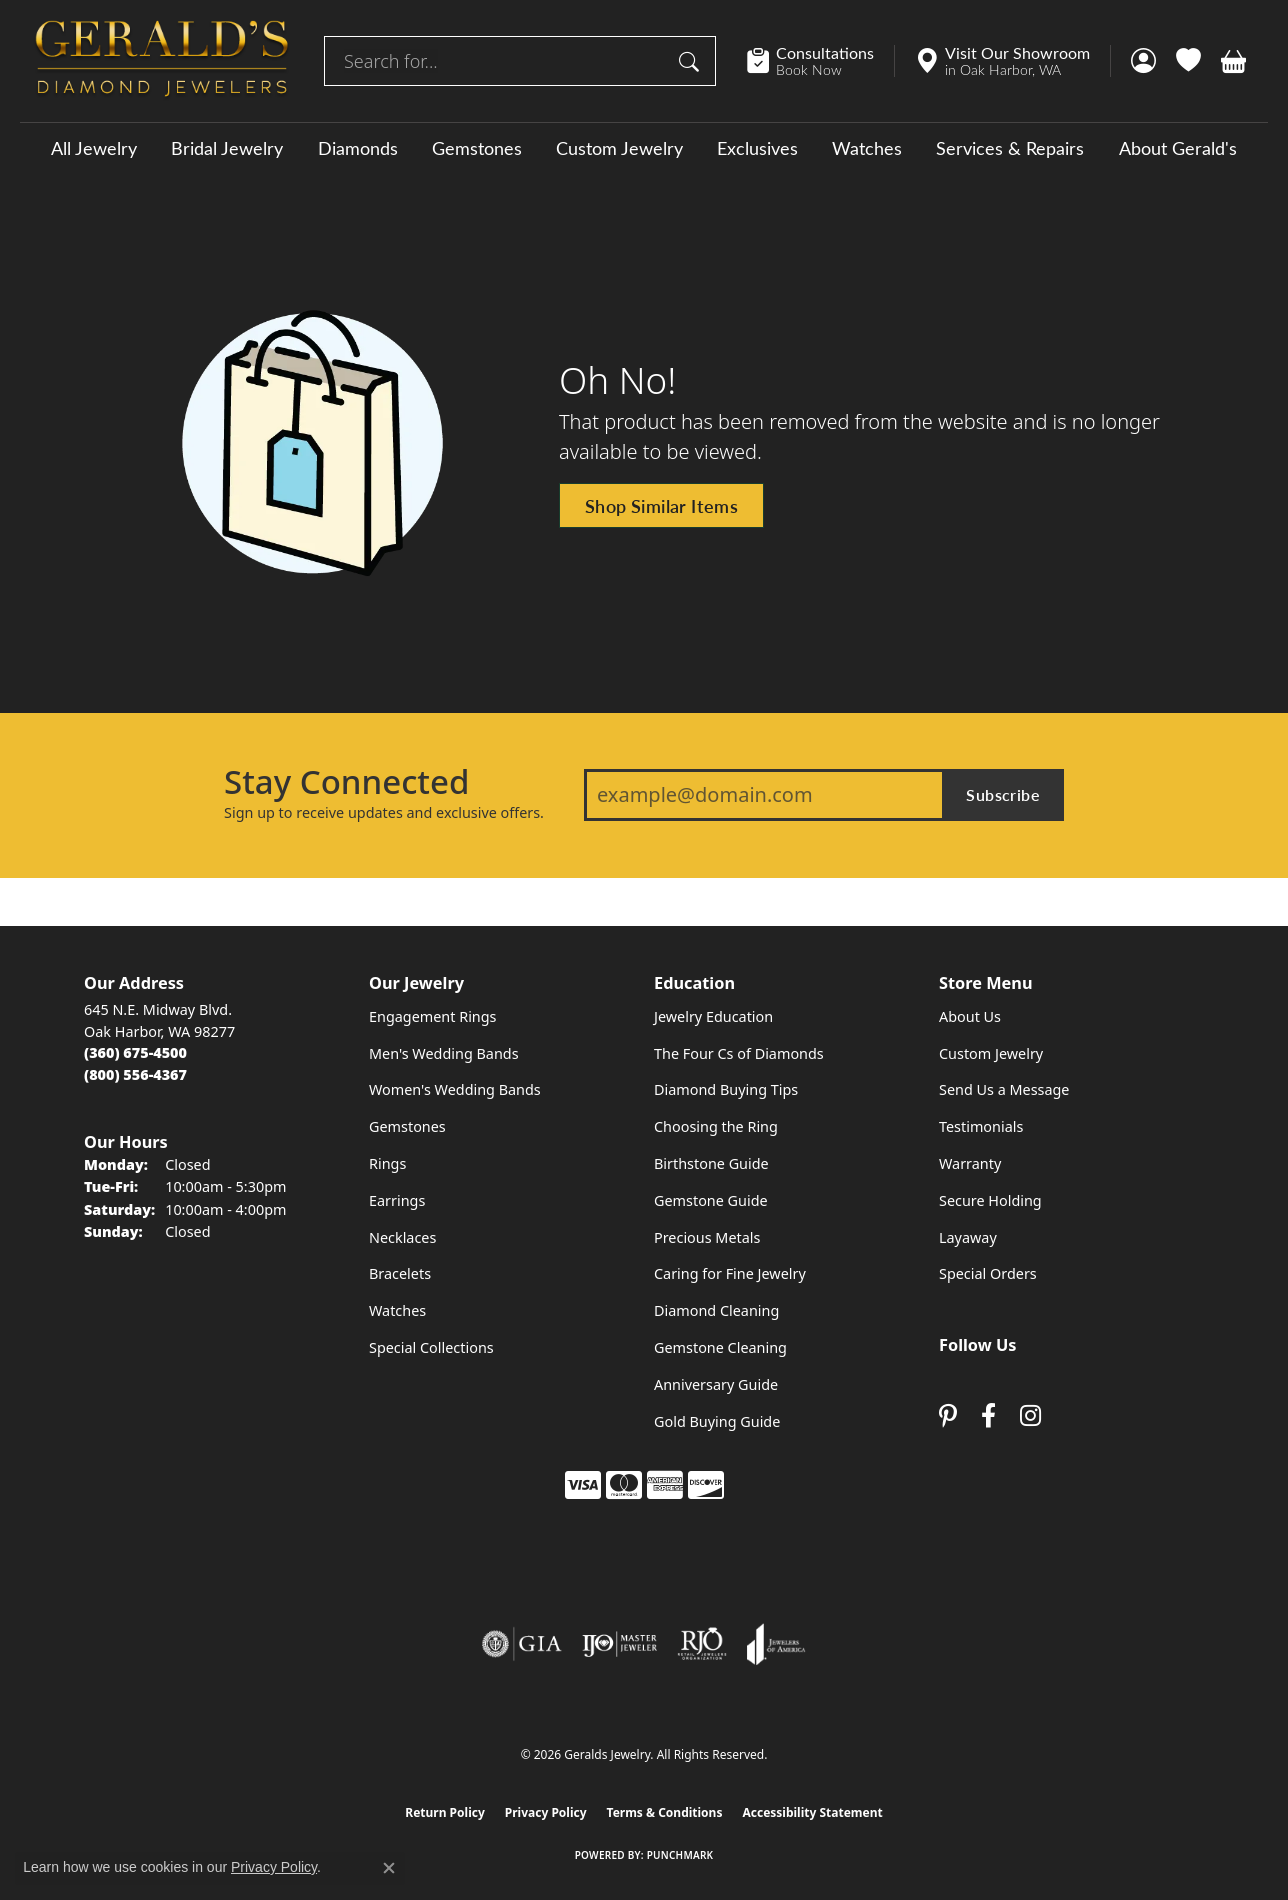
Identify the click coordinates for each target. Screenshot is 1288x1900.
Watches (867, 148)
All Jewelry (94, 148)
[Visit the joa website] (776, 1644)
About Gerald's (1178, 148)
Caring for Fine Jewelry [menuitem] (730, 1273)
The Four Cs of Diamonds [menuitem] (739, 1053)
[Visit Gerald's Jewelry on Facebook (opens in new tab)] (988, 1416)
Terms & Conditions (665, 1812)
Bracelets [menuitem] (400, 1273)
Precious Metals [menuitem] (707, 1237)
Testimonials (981, 1126)
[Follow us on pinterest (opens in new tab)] (948, 1416)
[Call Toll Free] (135, 1074)
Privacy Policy (546, 1812)
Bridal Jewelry (227, 148)
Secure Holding (990, 1200)
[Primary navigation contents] (644, 147)
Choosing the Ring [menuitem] (716, 1126)
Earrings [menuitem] (397, 1200)
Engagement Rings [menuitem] (433, 1016)
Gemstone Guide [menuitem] (711, 1200)
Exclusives (757, 148)
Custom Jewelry (619, 148)
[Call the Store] (135, 1052)
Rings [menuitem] (387, 1163)
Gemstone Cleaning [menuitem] (720, 1347)
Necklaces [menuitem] (402, 1237)
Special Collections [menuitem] (431, 1347)
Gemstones (477, 148)
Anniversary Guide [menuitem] (716, 1384)
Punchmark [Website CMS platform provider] (680, 1855)
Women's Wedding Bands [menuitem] (455, 1089)
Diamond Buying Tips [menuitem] (726, 1089)
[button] (1143, 61)
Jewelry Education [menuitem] (713, 1016)
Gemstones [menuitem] (407, 1126)
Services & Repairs (1010, 148)
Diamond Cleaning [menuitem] (716, 1310)
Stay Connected (346, 782)
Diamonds (358, 148)
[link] (820, 61)
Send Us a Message (1004, 1089)
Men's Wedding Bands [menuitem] (444, 1053)
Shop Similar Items (661, 505)
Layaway (968, 1237)
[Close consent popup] (389, 1868)
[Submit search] (692, 61)
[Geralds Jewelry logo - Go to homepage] (162, 61)
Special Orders (988, 1273)
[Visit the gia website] (522, 1644)
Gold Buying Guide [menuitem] (717, 1421)
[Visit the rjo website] (702, 1644)
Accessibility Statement (812, 1812)
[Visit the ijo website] (619, 1644)
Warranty (970, 1163)
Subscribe (1003, 794)
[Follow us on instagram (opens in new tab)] (1030, 1416)
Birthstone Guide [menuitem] (711, 1163)
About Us (970, 1016)
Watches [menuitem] (397, 1310)
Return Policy (445, 1812)
